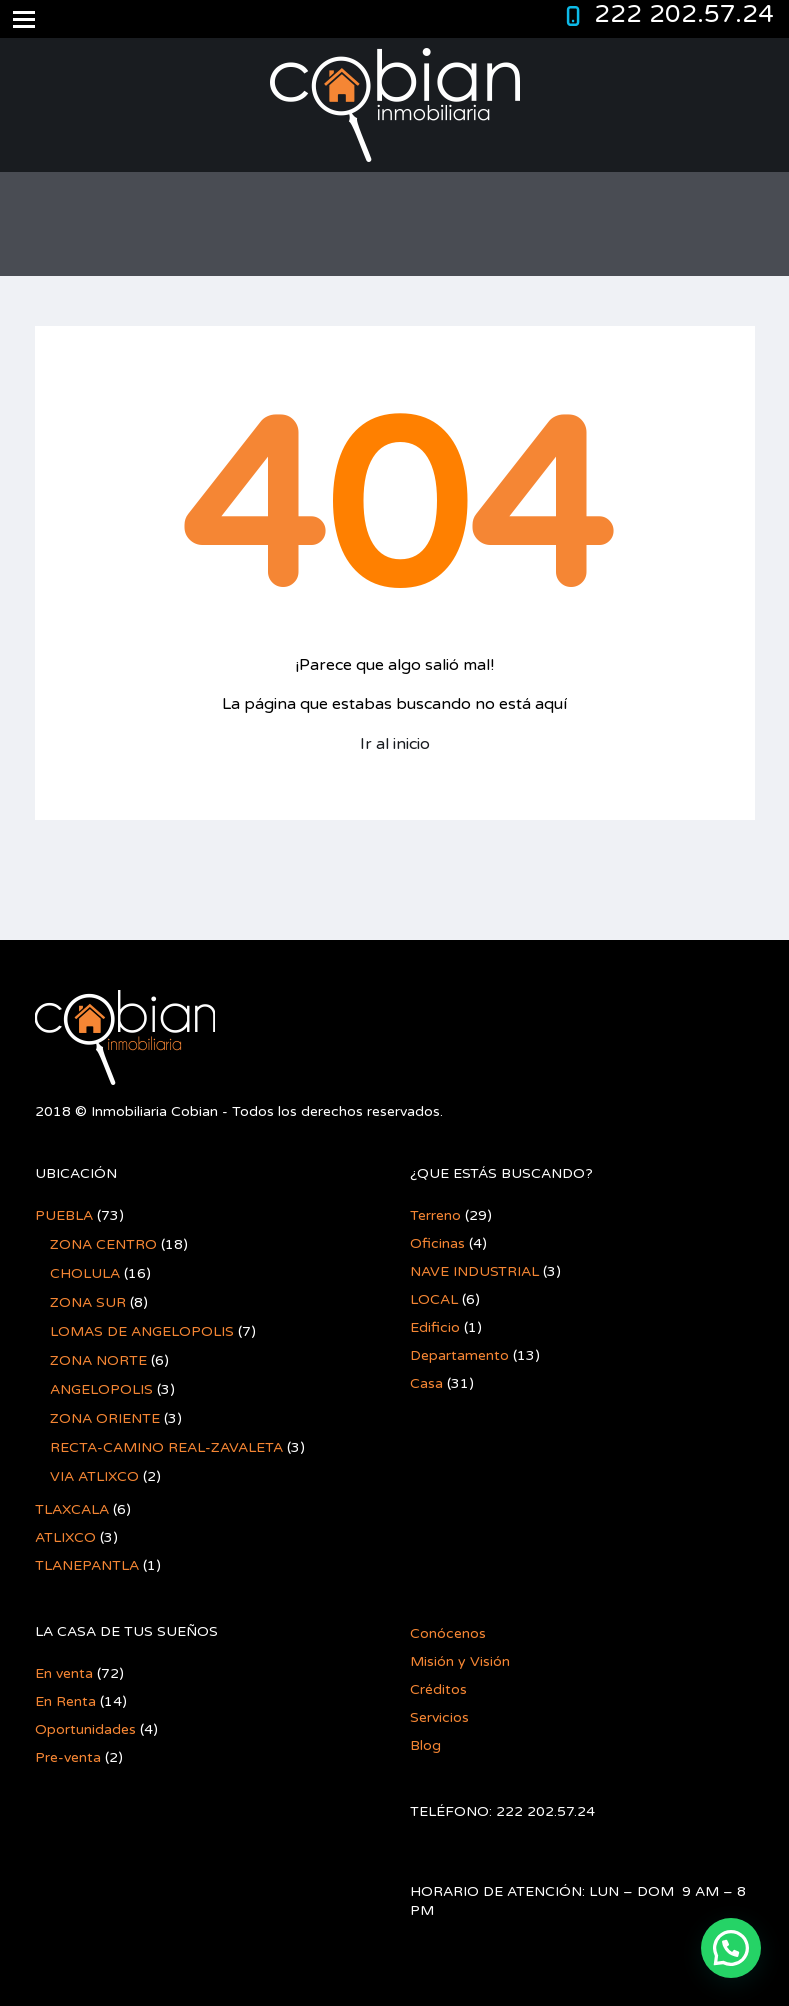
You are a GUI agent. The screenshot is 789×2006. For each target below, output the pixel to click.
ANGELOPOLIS (101, 1389)
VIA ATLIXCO (94, 1476)
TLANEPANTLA (87, 1565)
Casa (426, 1383)
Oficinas (437, 1243)
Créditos (438, 1689)
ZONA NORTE (98, 1360)
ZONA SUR (88, 1302)
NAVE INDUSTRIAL (474, 1271)
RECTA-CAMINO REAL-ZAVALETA (166, 1447)
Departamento (459, 1355)
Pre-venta (68, 1757)
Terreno (435, 1215)
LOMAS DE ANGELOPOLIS (142, 1331)
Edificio (435, 1327)
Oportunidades (85, 1729)
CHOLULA (85, 1273)
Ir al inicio (395, 744)
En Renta (65, 1701)
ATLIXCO (65, 1537)
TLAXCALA (72, 1509)
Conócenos (448, 1633)
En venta (64, 1673)
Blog (425, 1745)
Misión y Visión (460, 1661)
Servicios (439, 1717)
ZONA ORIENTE (105, 1418)
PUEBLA (64, 1215)
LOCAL (434, 1299)
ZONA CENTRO (103, 1244)
